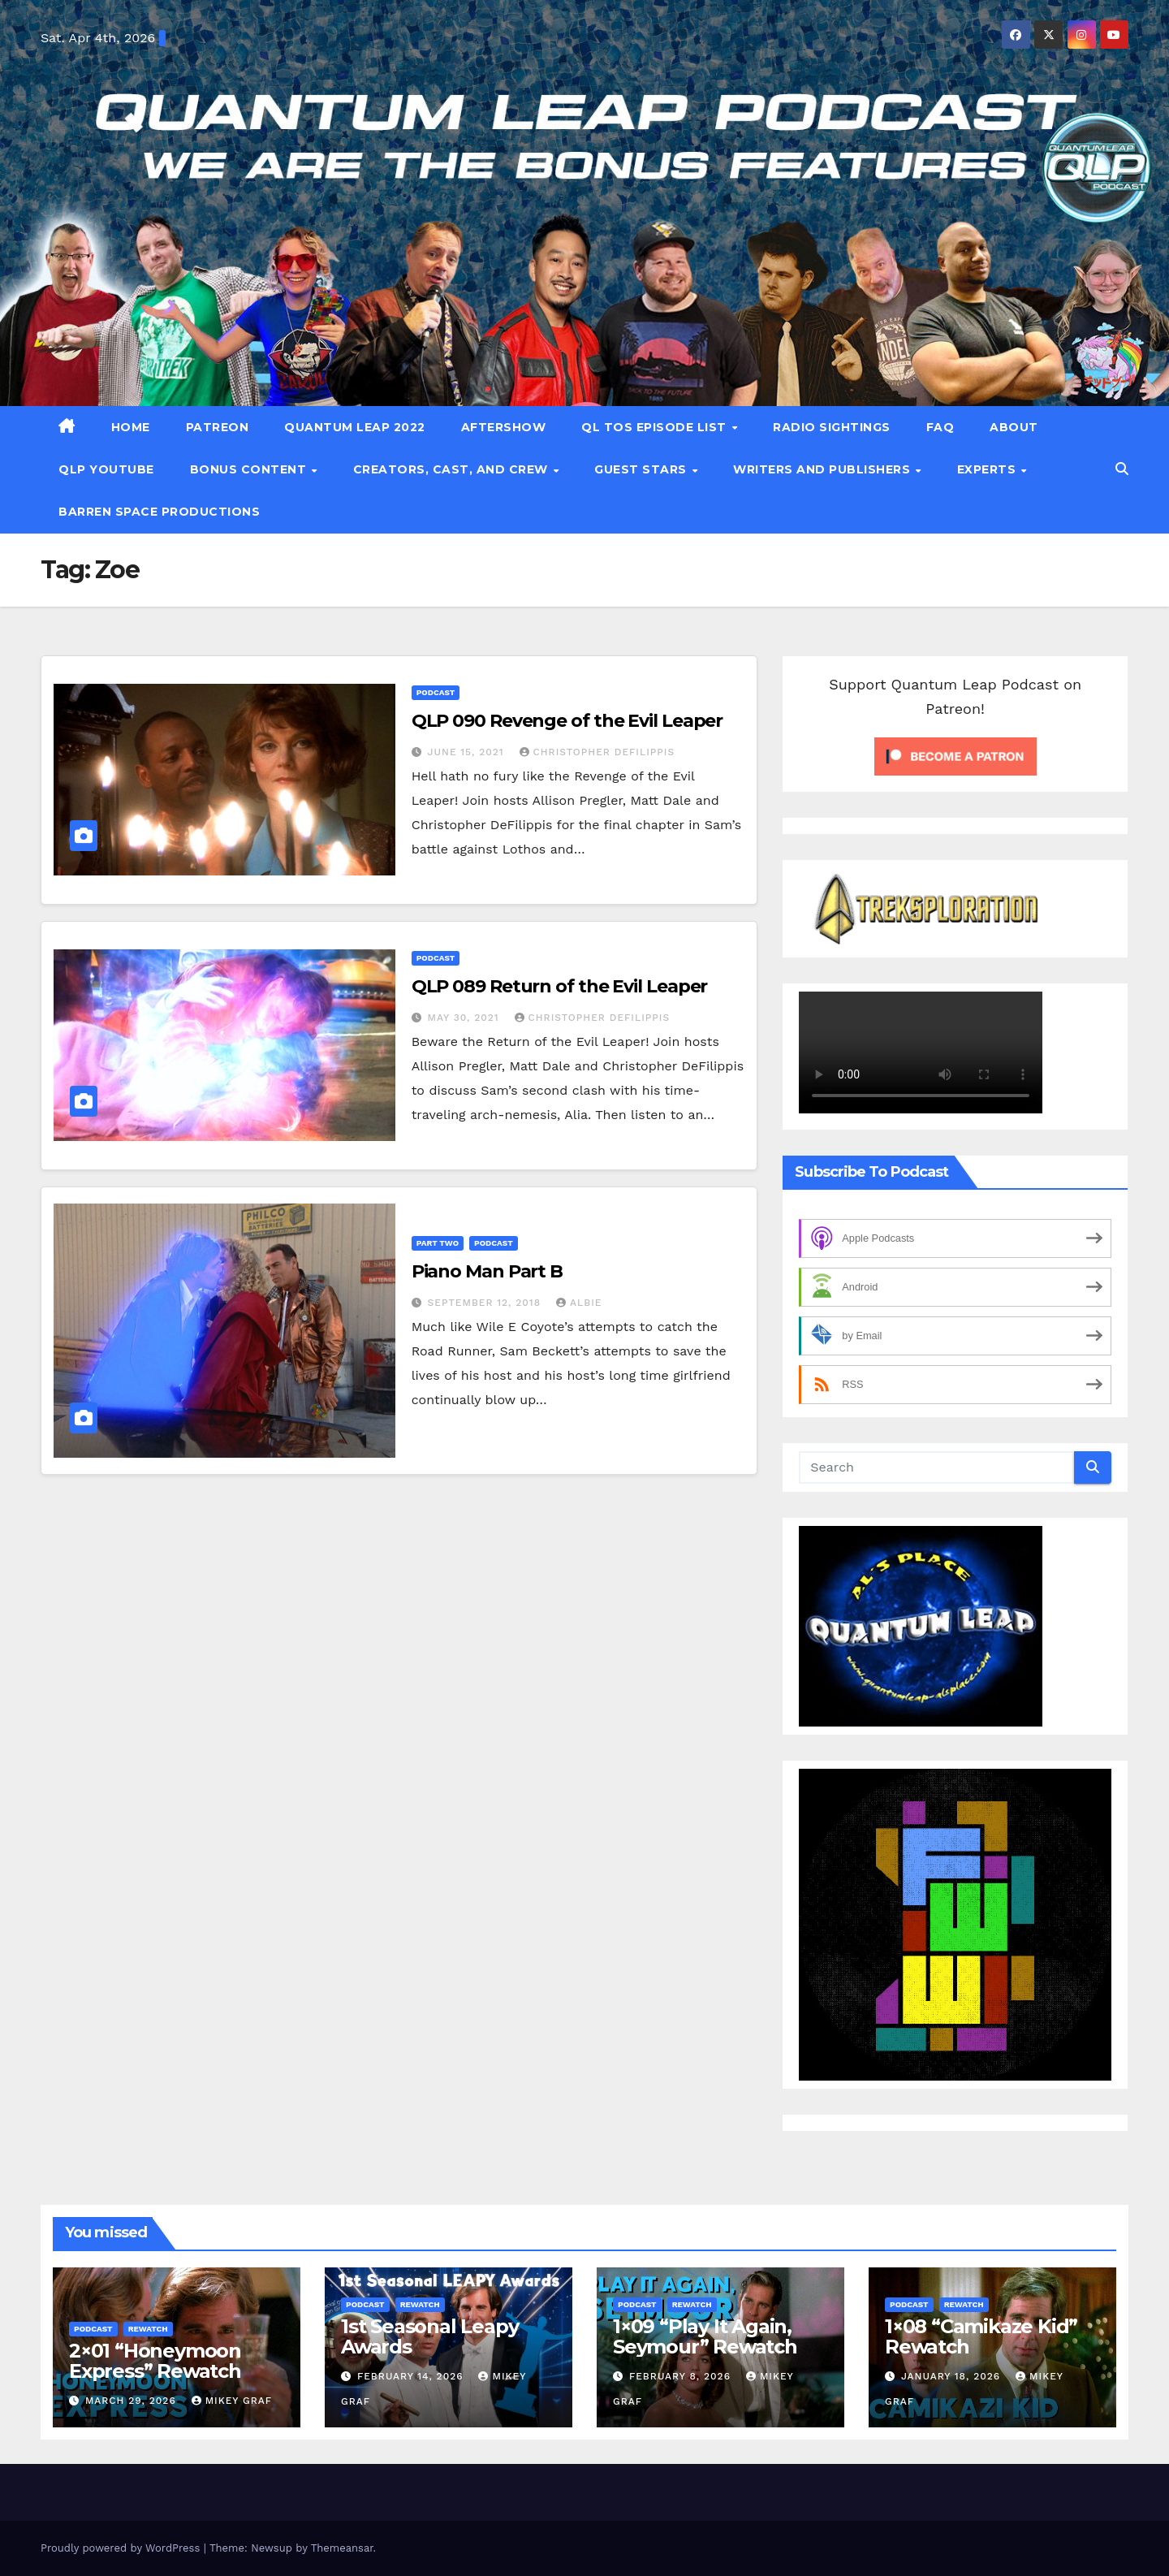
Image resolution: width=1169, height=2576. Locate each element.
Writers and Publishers (823, 469)
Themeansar (342, 2548)
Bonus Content (250, 469)
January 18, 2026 (952, 2376)
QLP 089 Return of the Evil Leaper (560, 986)
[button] (1121, 469)
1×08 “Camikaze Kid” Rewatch (981, 2336)
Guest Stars (642, 469)
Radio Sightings (832, 427)
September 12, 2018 (486, 1302)
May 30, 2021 (465, 1017)
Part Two (437, 1242)
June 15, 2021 (468, 752)
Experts (988, 469)
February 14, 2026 (412, 2376)
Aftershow (503, 427)
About (1014, 427)
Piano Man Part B (487, 1271)
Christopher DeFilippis (597, 752)
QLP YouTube (106, 469)
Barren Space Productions (159, 511)
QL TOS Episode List (655, 427)
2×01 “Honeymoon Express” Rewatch (155, 2361)
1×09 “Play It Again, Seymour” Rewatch (705, 2336)
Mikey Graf (232, 2400)
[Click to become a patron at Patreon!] (955, 755)
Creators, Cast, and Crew (452, 469)
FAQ (940, 427)
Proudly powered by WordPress (122, 2548)
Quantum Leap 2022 (354, 427)
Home (130, 427)
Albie (579, 1302)
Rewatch (148, 2328)
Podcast (435, 692)
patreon (217, 427)
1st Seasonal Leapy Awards (429, 2336)
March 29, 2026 (132, 2400)
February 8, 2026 (682, 2376)
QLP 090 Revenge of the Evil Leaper (567, 721)
